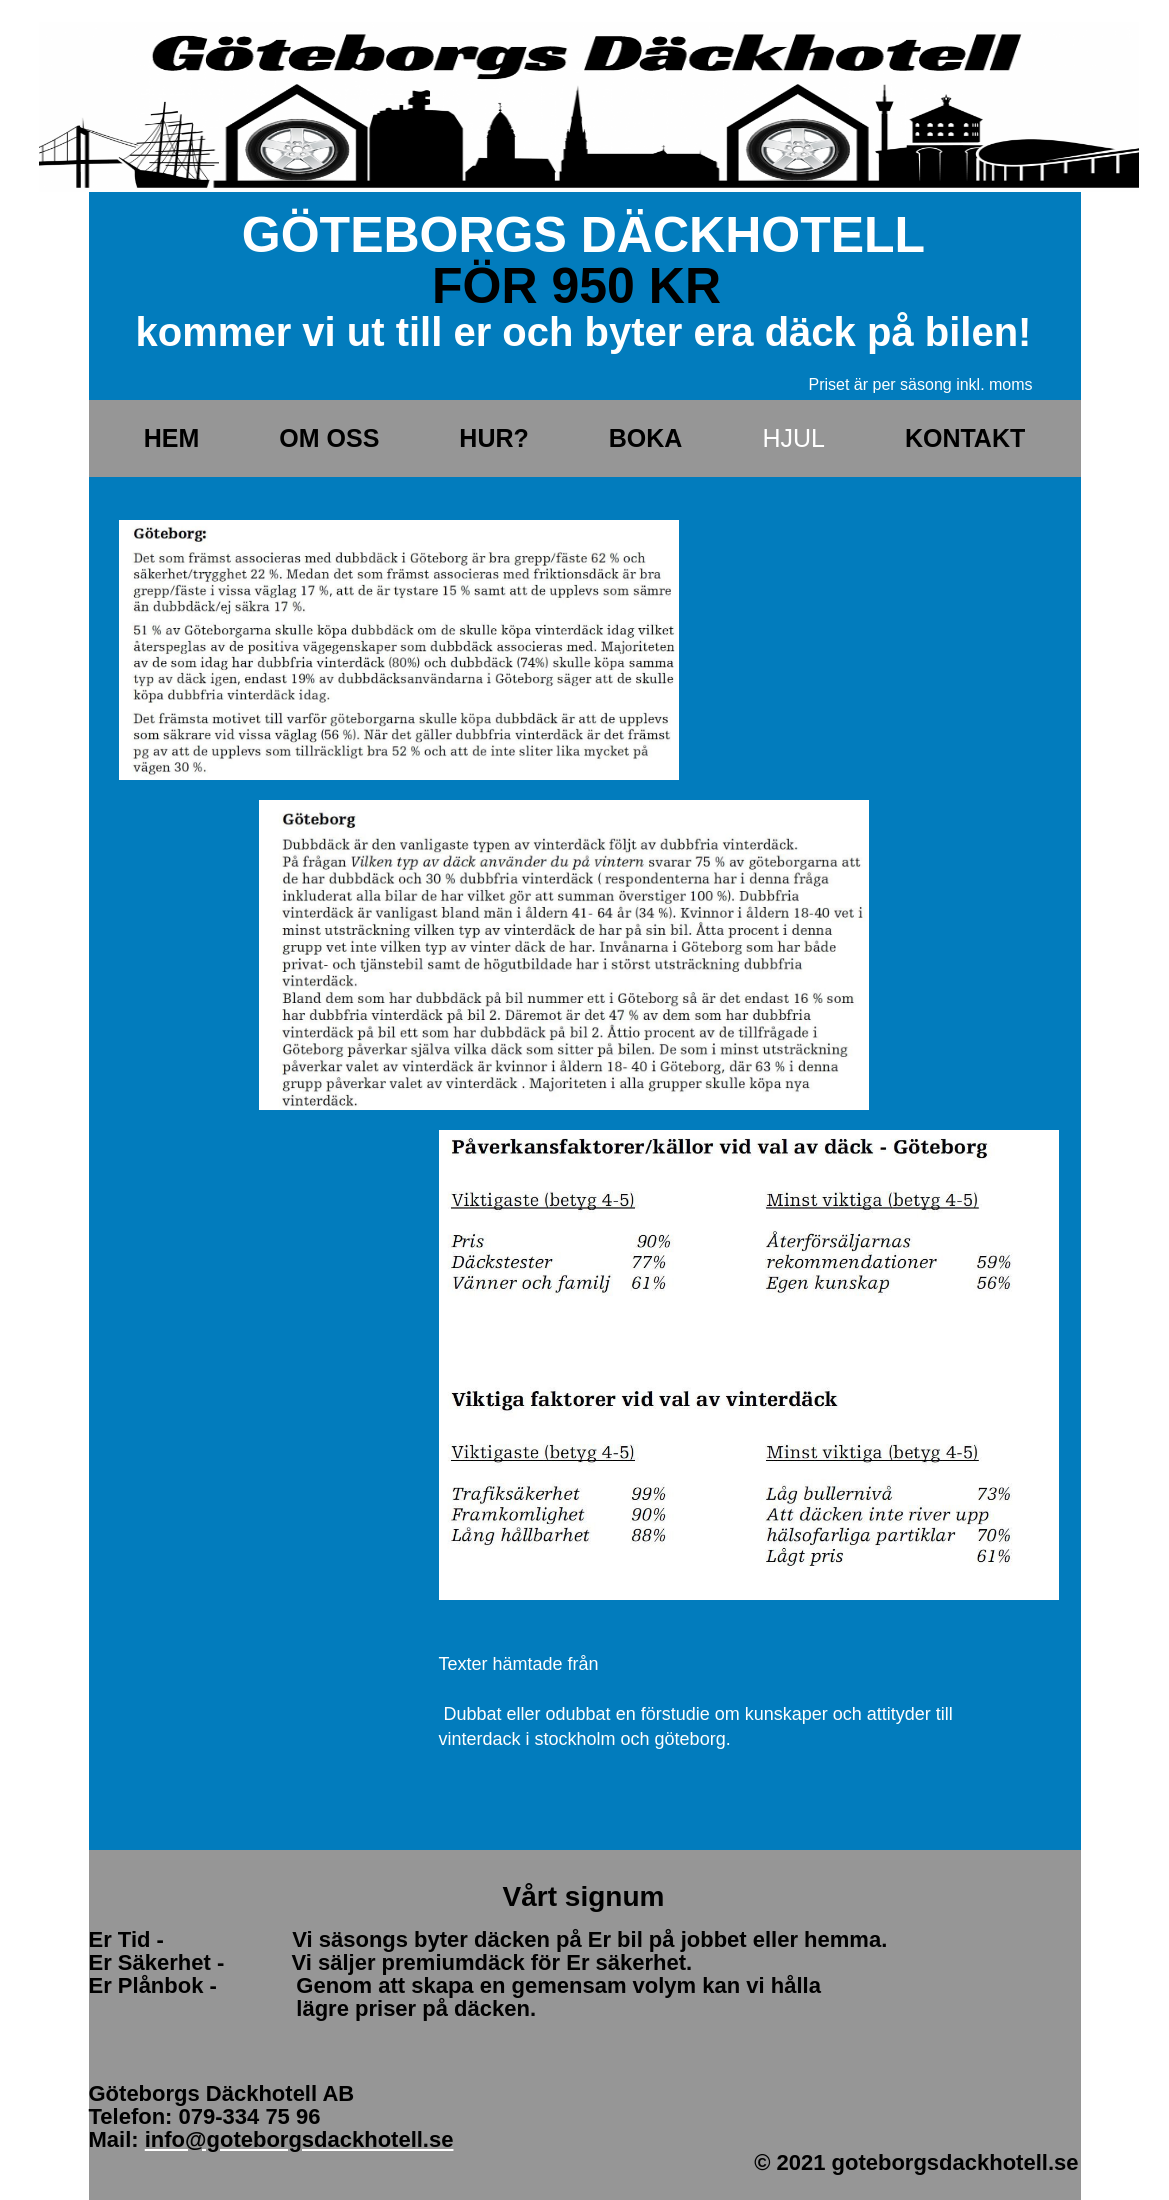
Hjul (793, 438)
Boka (646, 438)
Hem (172, 438)
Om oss (329, 438)
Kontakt (965, 438)
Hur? (493, 438)
